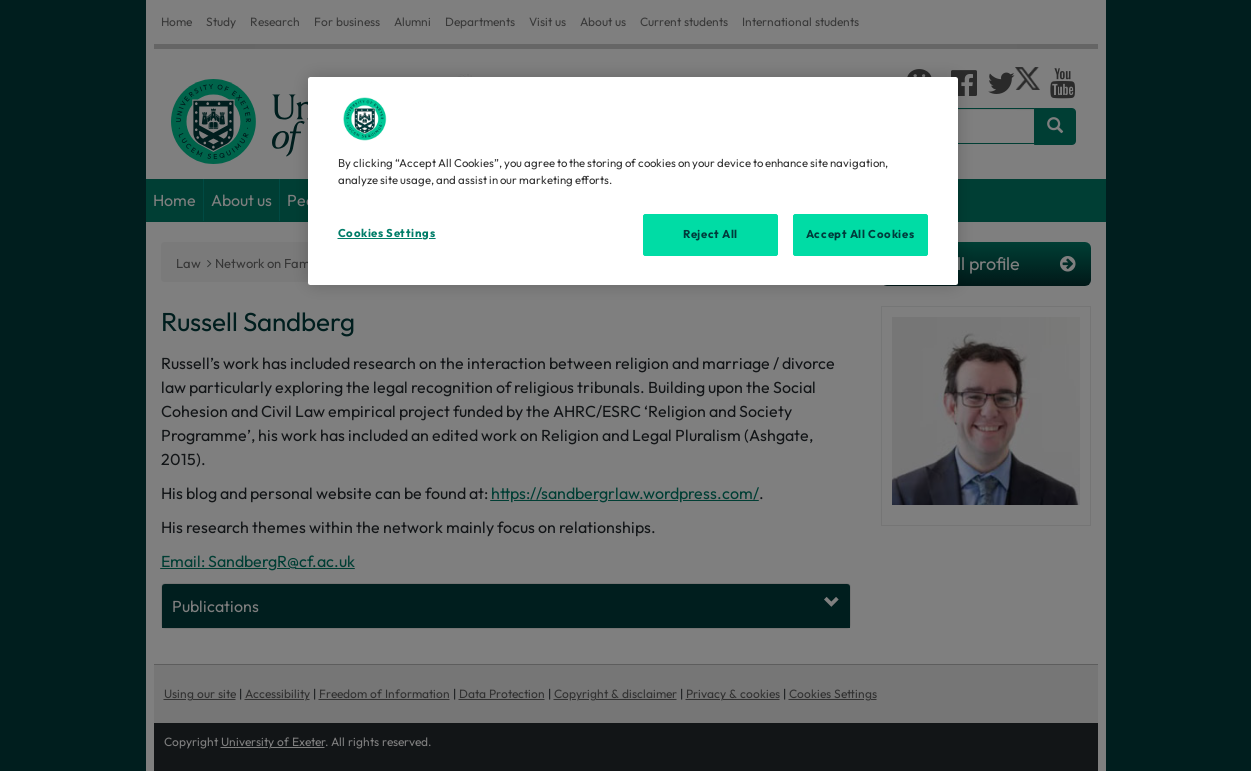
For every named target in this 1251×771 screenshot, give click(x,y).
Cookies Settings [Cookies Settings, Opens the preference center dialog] (387, 233)
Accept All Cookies (860, 234)
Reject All (710, 234)
